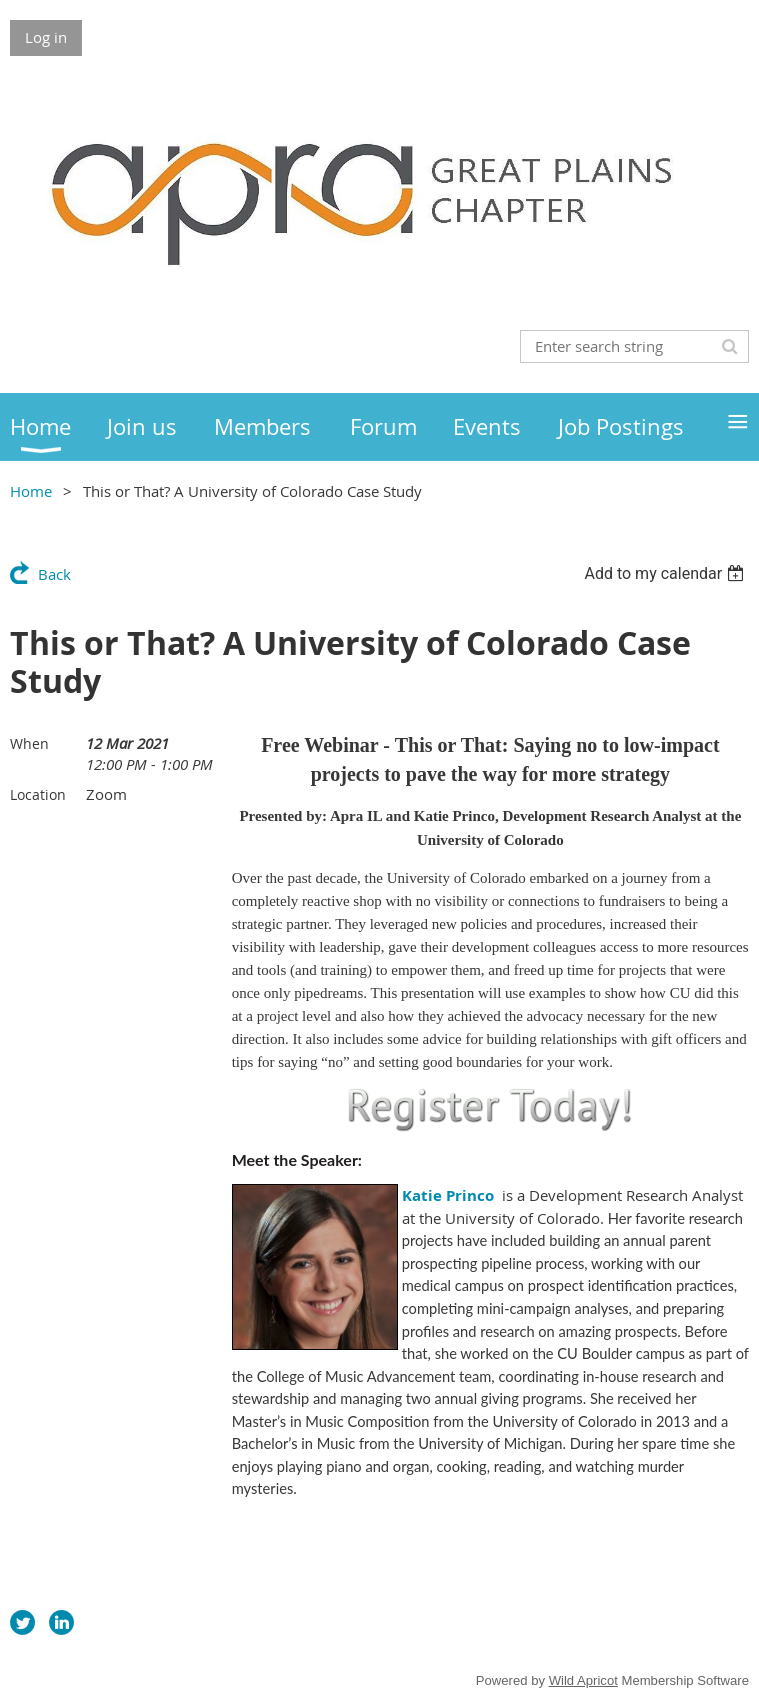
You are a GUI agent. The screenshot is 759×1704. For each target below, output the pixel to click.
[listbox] (666, 573)
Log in (46, 37)
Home (31, 491)
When (29, 743)
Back (54, 574)
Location (38, 794)
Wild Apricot (583, 1680)
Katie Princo (448, 1195)
